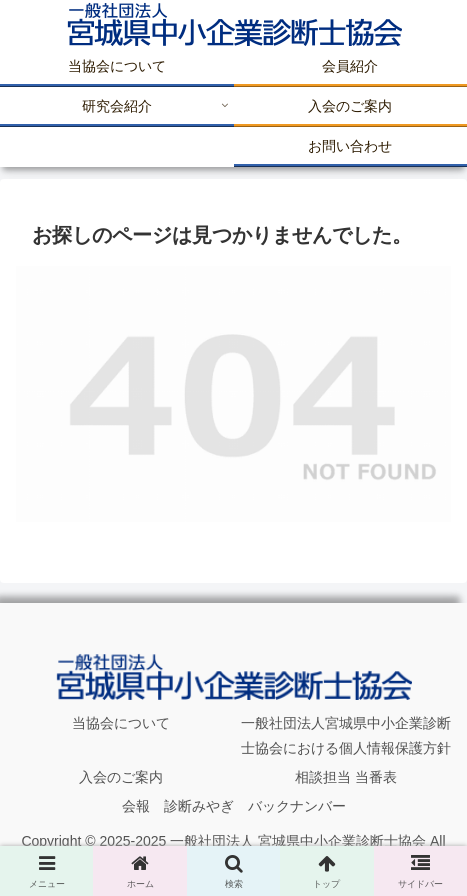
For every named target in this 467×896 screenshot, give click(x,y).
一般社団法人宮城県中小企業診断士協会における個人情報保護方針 (346, 735)
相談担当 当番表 (346, 777)
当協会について (121, 723)
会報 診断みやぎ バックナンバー (234, 806)
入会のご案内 (121, 777)
